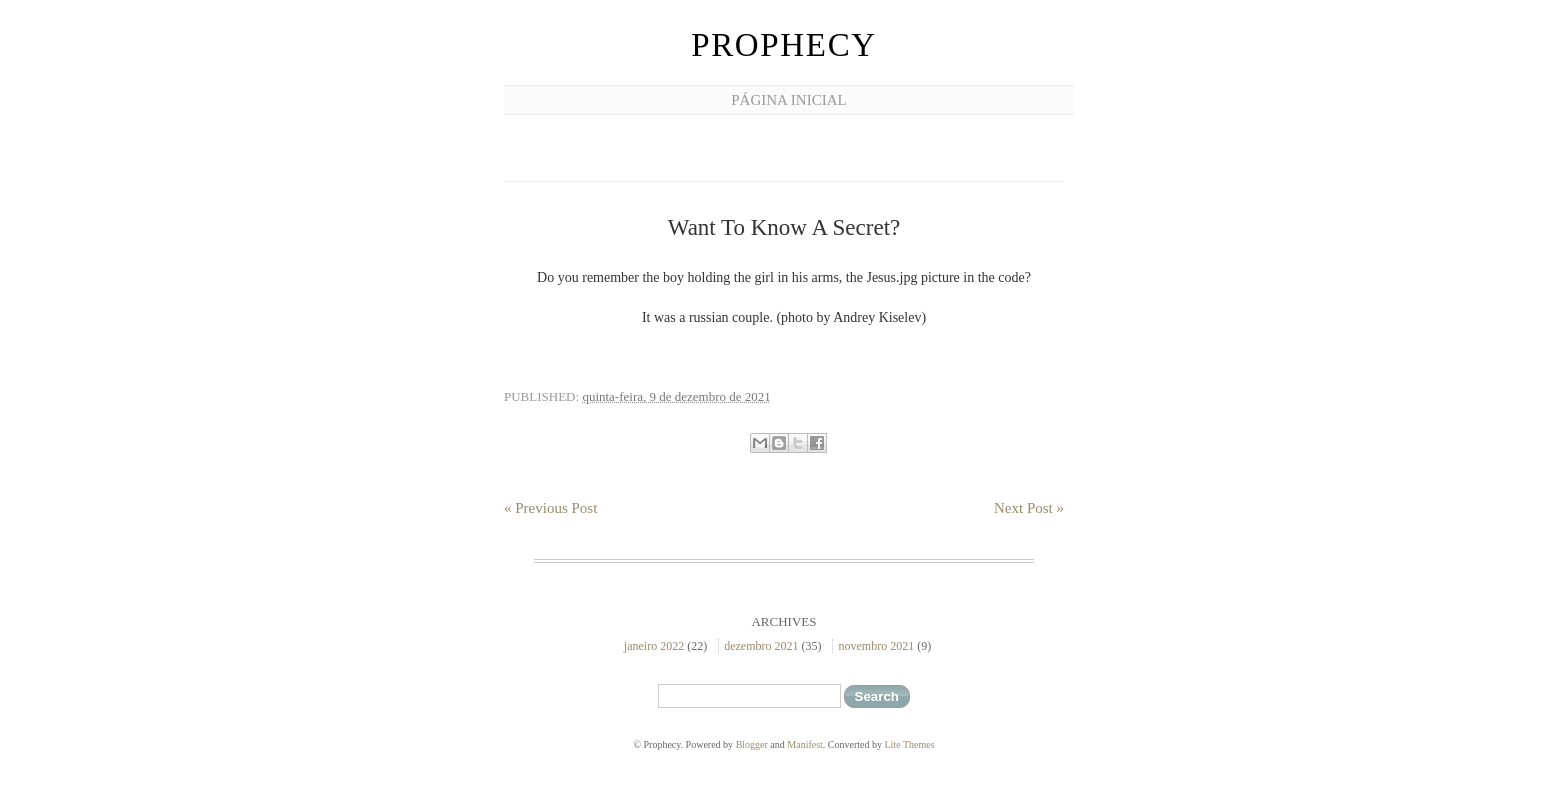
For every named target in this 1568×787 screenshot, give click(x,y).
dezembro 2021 (761, 646)
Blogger (752, 744)
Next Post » (1029, 508)
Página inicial (788, 100)
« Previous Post (550, 508)
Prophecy (784, 45)
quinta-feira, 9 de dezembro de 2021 (676, 396)
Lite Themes (910, 744)
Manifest (805, 744)
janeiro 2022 (654, 646)
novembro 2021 (876, 646)
